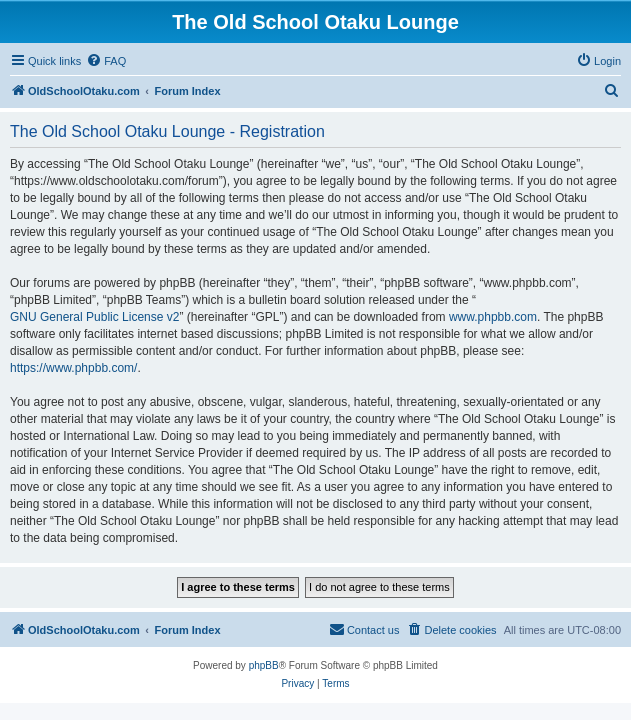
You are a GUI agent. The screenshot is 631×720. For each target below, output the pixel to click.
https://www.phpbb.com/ (73, 368)
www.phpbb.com (493, 317)
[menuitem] (106, 61)
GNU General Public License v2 (94, 317)
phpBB (264, 665)
